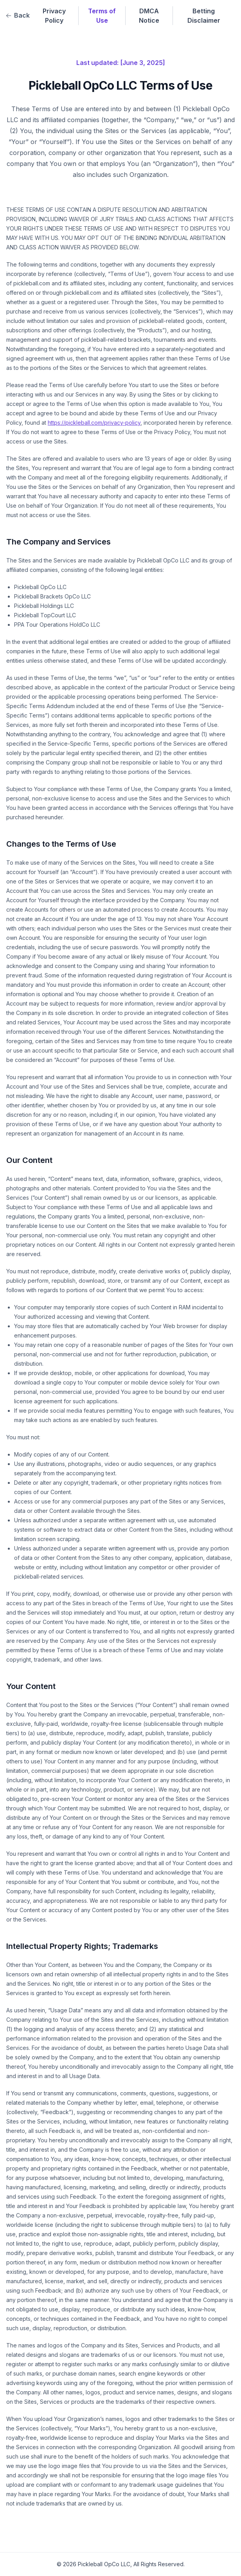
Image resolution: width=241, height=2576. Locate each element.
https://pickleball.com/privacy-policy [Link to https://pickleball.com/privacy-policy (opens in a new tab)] (94, 422)
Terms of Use (102, 15)
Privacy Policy (54, 15)
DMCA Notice (149, 15)
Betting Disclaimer (203, 15)
